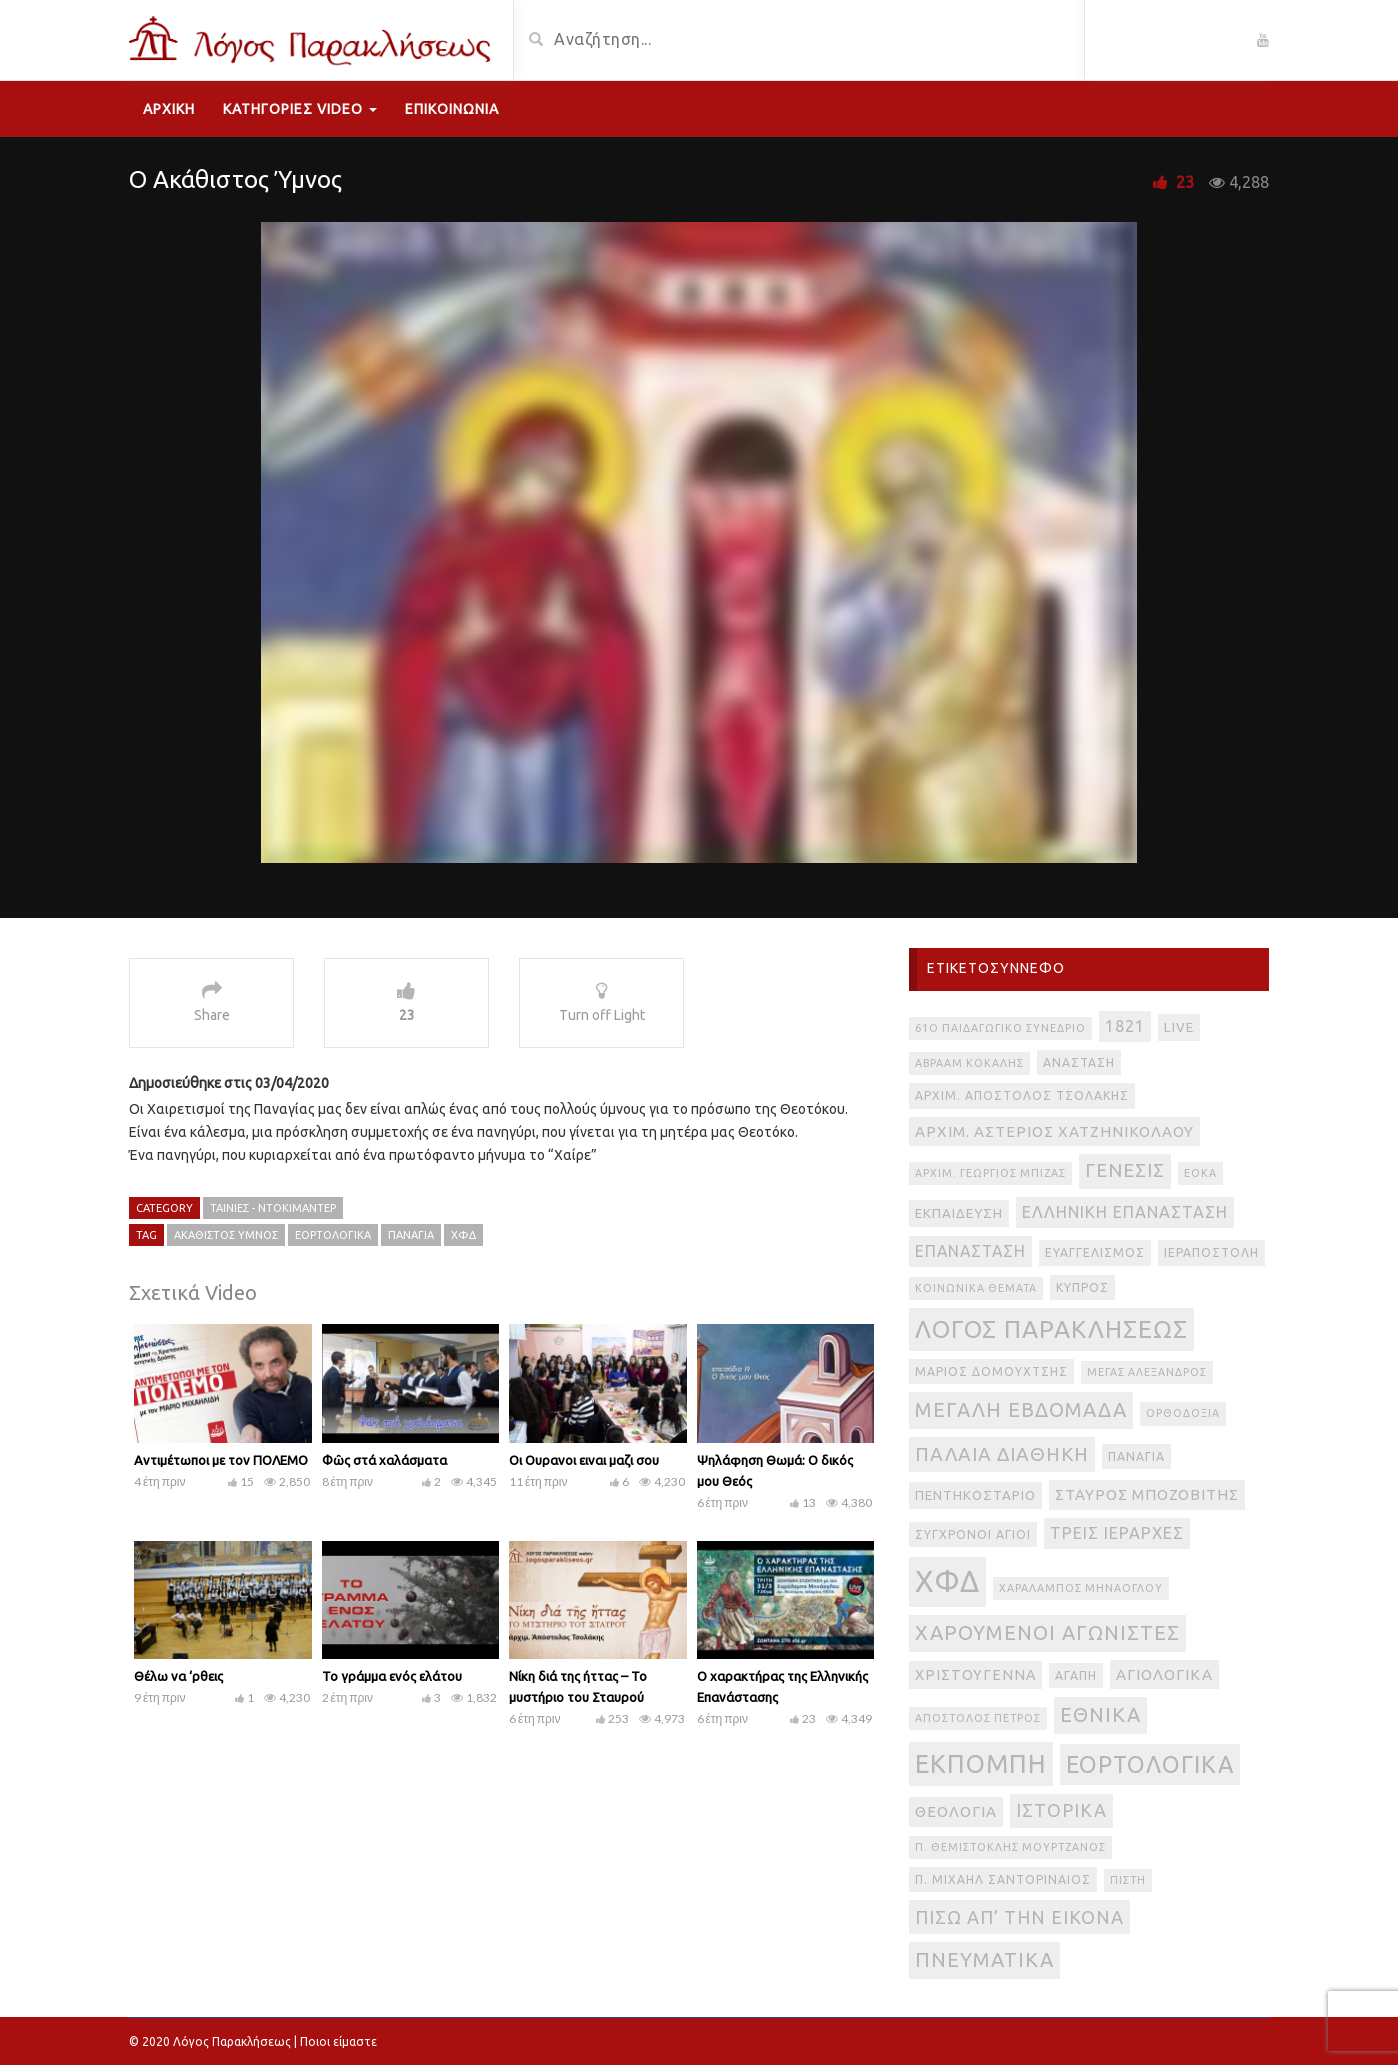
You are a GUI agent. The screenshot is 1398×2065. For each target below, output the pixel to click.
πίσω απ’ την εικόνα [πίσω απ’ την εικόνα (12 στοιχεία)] (1019, 1917)
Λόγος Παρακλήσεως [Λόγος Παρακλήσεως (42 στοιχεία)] (1051, 1329)
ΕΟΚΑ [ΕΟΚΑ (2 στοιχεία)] (1200, 1173)
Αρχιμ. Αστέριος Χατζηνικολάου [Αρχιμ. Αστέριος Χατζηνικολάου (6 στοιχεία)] (1054, 1131)
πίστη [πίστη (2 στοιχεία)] (1128, 1880)
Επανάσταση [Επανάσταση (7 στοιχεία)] (970, 1251)
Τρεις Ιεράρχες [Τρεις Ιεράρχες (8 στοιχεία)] (1117, 1533)
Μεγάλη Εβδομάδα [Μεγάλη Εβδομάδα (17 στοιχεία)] (1021, 1409)
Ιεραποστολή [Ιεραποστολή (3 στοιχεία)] (1211, 1252)
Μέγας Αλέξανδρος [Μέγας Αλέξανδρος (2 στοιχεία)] (1147, 1372)
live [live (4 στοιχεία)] (1179, 1027)
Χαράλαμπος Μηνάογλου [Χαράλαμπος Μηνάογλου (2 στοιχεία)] (1081, 1588)
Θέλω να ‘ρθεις (178, 1676)
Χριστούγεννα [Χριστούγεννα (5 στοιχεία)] (975, 1675)
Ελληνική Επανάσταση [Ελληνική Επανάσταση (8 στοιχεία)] (1125, 1212)
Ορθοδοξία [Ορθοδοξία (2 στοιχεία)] (1183, 1413)
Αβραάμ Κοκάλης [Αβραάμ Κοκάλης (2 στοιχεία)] (969, 1063)
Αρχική (169, 109)
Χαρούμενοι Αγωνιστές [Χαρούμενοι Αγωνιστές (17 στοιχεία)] (1047, 1632)
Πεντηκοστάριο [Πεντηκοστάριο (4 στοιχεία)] (975, 1495)
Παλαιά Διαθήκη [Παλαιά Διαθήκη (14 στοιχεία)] (1002, 1454)
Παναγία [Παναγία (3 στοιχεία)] (1136, 1456)
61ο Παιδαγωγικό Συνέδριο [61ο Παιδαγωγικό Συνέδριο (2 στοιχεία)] (1000, 1028)
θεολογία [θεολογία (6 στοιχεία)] (956, 1811)
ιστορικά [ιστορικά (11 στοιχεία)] (1061, 1810)
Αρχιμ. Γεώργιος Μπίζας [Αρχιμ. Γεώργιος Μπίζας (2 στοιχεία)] (990, 1173)
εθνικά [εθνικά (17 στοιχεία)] (1100, 1714)
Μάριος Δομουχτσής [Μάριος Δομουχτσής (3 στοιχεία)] (991, 1371)
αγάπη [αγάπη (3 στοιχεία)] (1076, 1675)
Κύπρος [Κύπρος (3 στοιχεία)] (1082, 1287)
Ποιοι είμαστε (338, 2041)
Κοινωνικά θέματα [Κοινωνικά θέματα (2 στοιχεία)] (976, 1288)
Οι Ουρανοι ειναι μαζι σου (584, 1460)
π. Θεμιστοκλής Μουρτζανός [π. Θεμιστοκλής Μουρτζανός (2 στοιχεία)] (1010, 1847)
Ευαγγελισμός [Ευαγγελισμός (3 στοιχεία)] (1095, 1252)
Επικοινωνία (452, 109)
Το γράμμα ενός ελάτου (392, 1676)
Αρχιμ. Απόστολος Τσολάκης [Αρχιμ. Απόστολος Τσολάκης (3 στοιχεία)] (1022, 1095)
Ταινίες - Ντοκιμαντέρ (273, 1208)
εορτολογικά (333, 1235)
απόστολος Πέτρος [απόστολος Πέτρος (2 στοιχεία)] (978, 1718)
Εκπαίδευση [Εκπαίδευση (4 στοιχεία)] (959, 1213)
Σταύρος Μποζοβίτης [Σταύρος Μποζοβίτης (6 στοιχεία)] (1147, 1494)
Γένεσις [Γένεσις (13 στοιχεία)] (1125, 1170)
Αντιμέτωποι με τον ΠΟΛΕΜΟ (221, 1460)
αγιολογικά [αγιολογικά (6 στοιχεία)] (1164, 1674)
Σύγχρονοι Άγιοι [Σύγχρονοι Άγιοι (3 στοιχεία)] (973, 1534)
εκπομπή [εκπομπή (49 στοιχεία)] (981, 1763)
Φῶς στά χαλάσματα (384, 1460)
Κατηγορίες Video (300, 109)
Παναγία (411, 1235)
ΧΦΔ (463, 1235)
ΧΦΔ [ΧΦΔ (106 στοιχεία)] (947, 1581)
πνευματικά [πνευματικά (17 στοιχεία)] (984, 1959)
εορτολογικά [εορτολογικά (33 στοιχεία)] (1150, 1764)
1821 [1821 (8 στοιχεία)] (1125, 1026)
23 (1185, 182)
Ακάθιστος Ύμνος (226, 1235)
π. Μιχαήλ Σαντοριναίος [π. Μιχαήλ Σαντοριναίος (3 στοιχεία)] (1003, 1879)
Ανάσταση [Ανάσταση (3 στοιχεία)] (1079, 1062)
